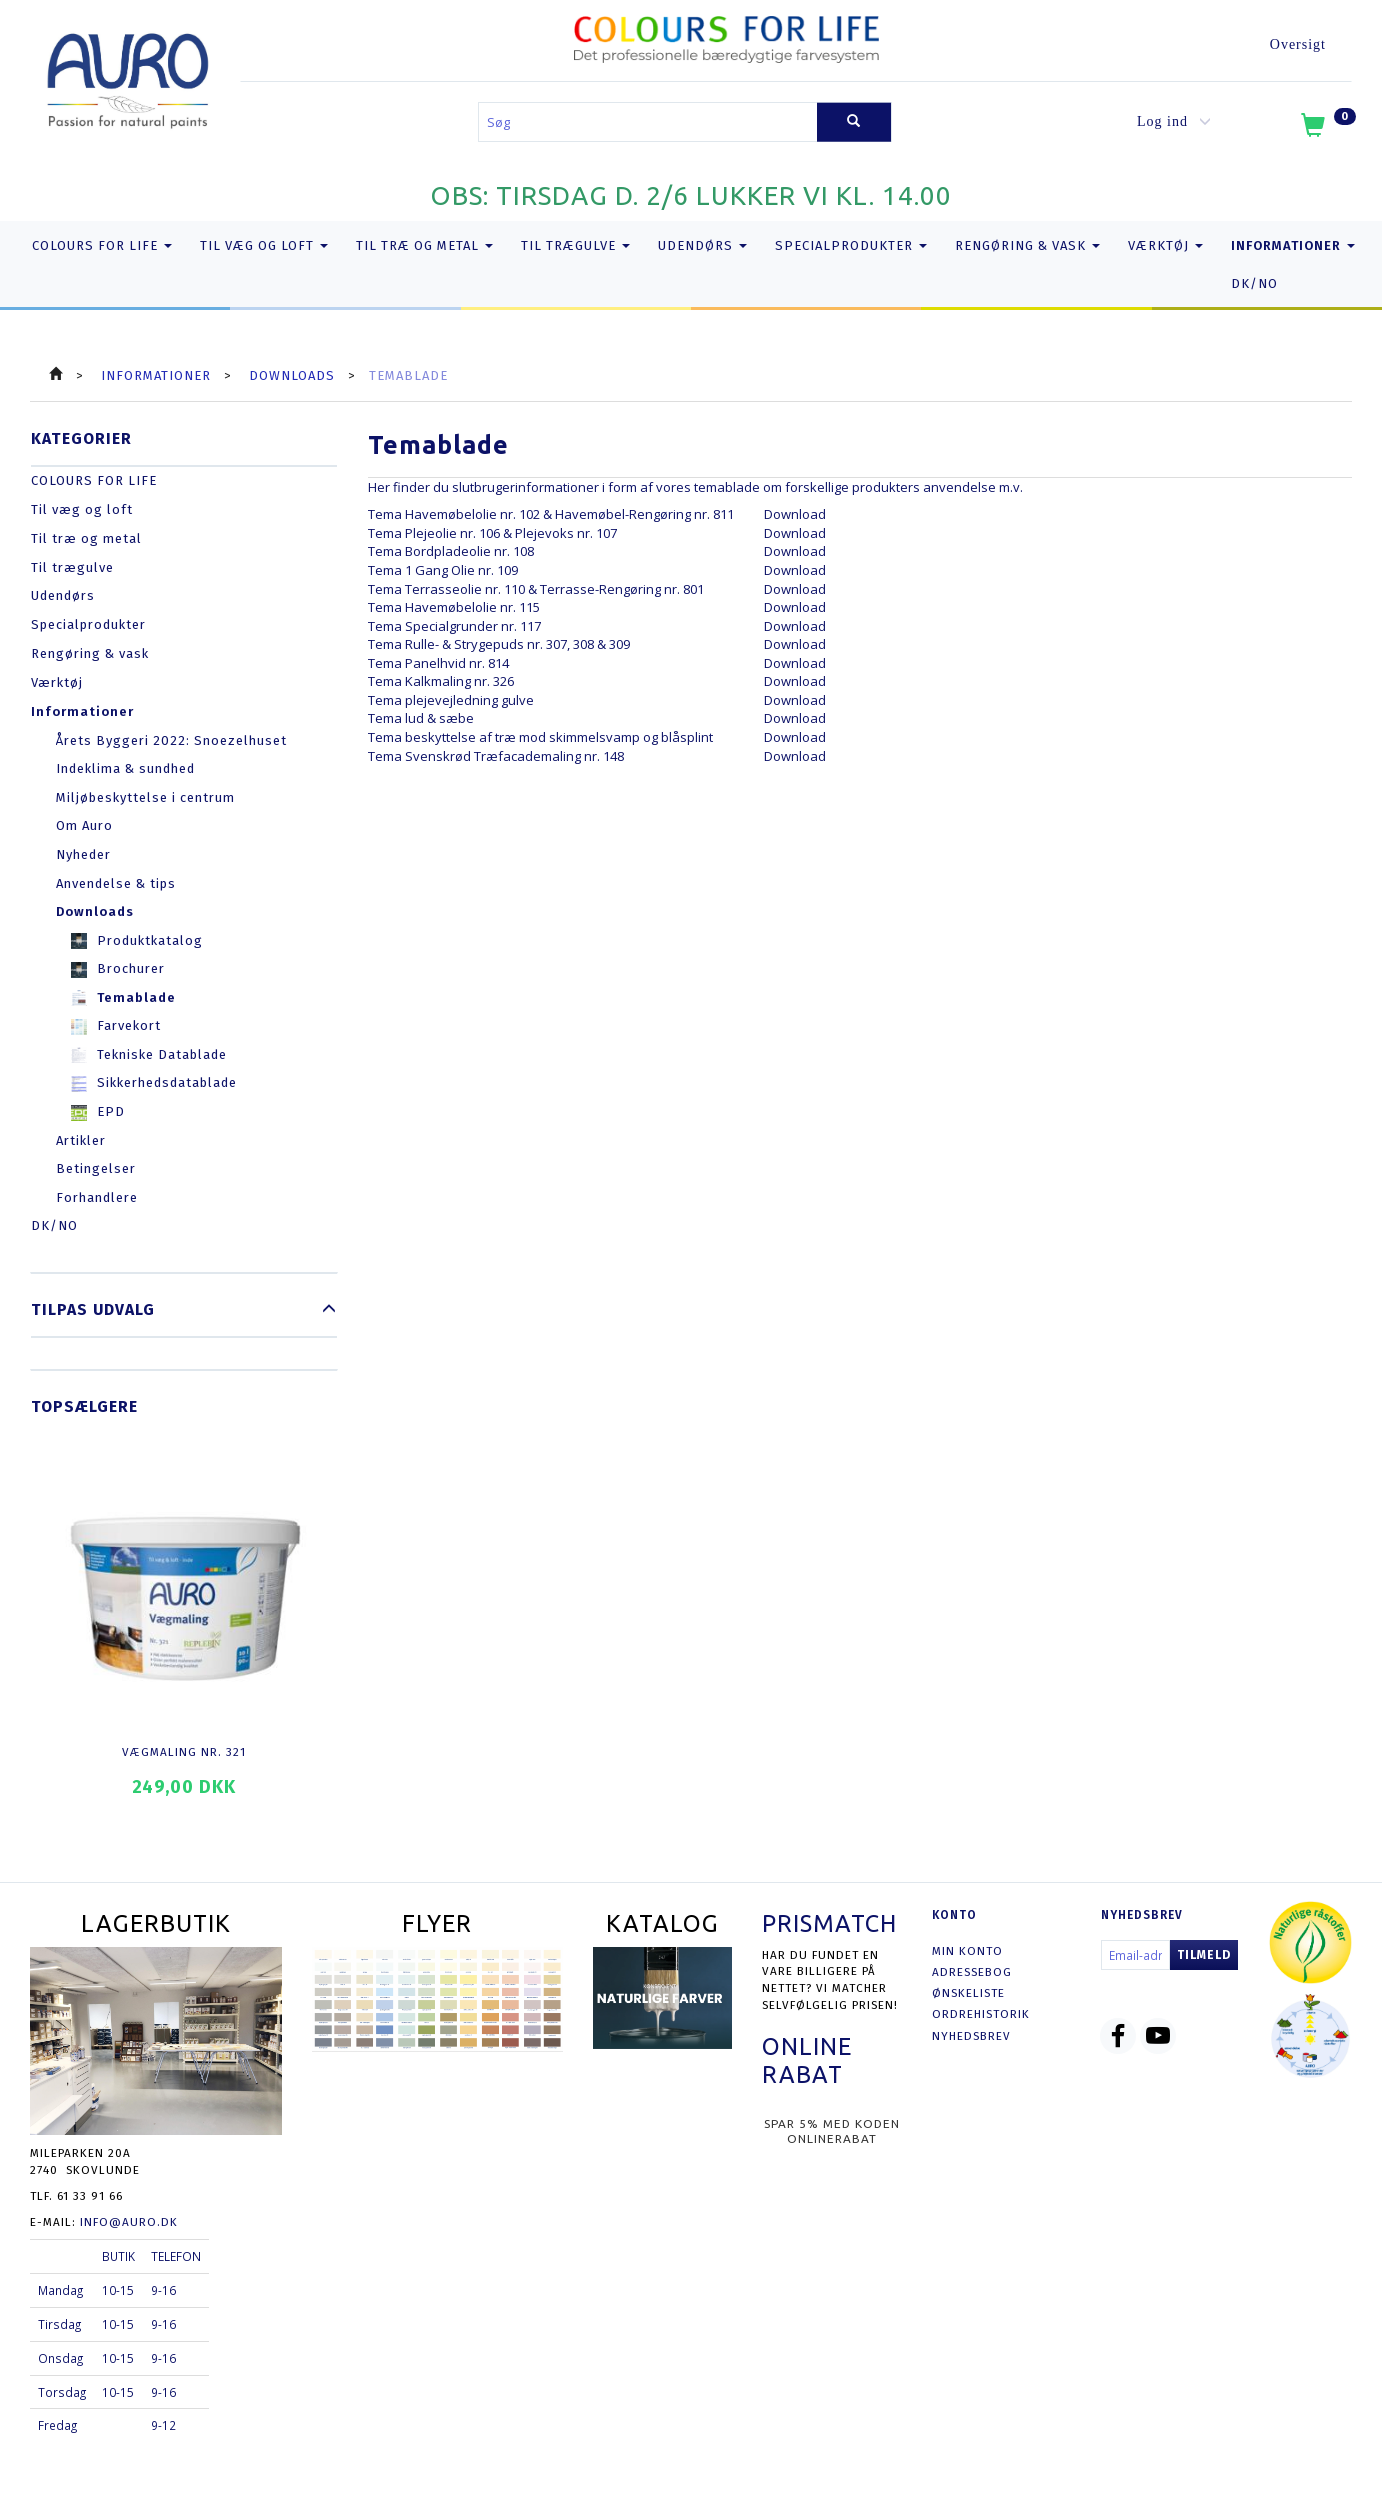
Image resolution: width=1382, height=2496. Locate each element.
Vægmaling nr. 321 (184, 1752)
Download (795, 514)
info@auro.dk (129, 2222)
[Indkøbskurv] (1326, 129)
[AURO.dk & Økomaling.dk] (128, 76)
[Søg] (854, 122)
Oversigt (1298, 44)
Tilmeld (1204, 1955)
